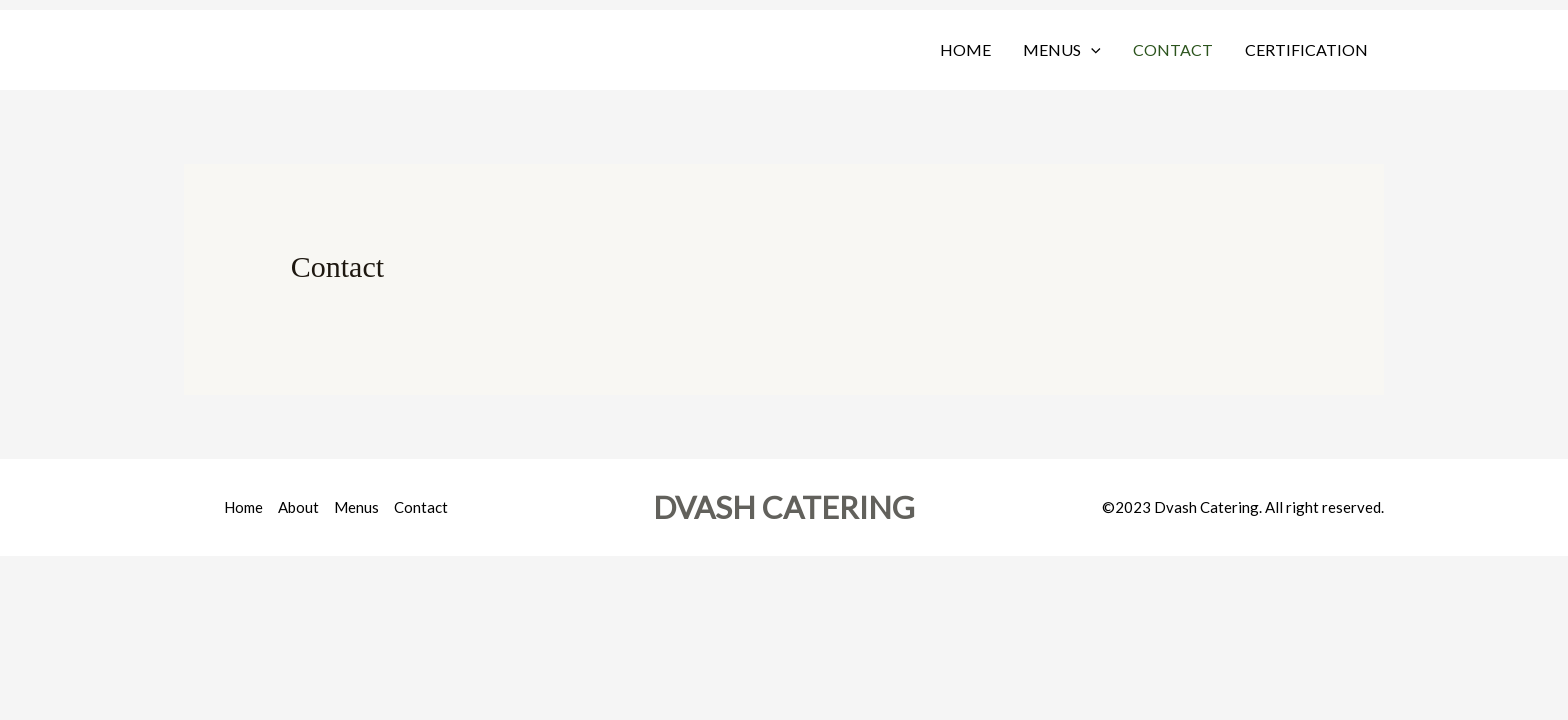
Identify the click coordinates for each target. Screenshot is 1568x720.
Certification (1306, 49)
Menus (1062, 50)
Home (965, 49)
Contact (1173, 49)
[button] (1091, 50)
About (298, 507)
